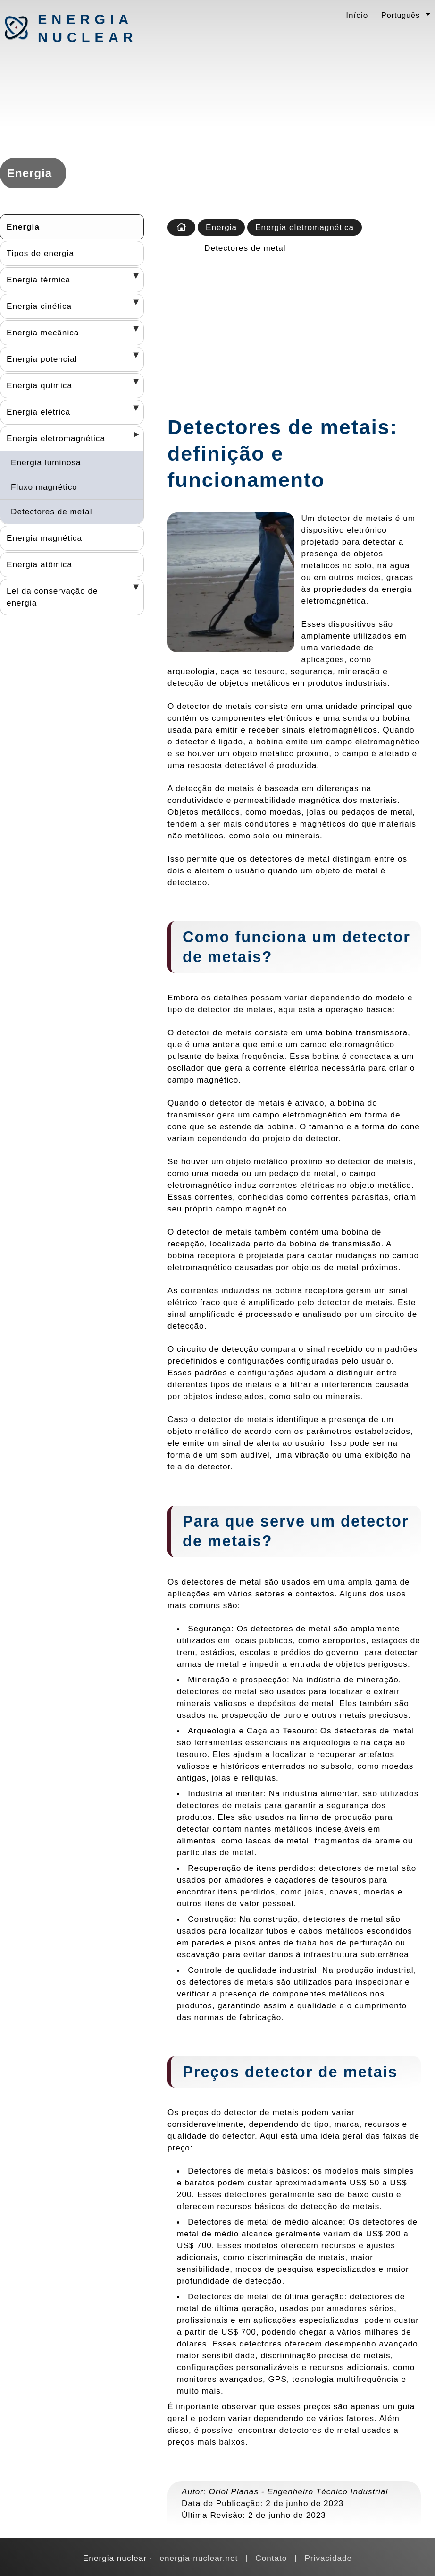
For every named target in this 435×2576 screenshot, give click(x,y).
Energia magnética (44, 538)
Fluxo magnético (44, 487)
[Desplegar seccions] (132, 279)
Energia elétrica (38, 412)
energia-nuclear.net (198, 2558)
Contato (271, 2558)
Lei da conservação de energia (52, 596)
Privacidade (328, 2558)
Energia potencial (42, 359)
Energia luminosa (46, 462)
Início (357, 15)
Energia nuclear (87, 28)
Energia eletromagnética (56, 438)
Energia (23, 226)
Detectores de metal (51, 511)
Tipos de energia (40, 253)
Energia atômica (39, 564)
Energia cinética (39, 306)
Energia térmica (38, 279)
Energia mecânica (43, 332)
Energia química (39, 385)
